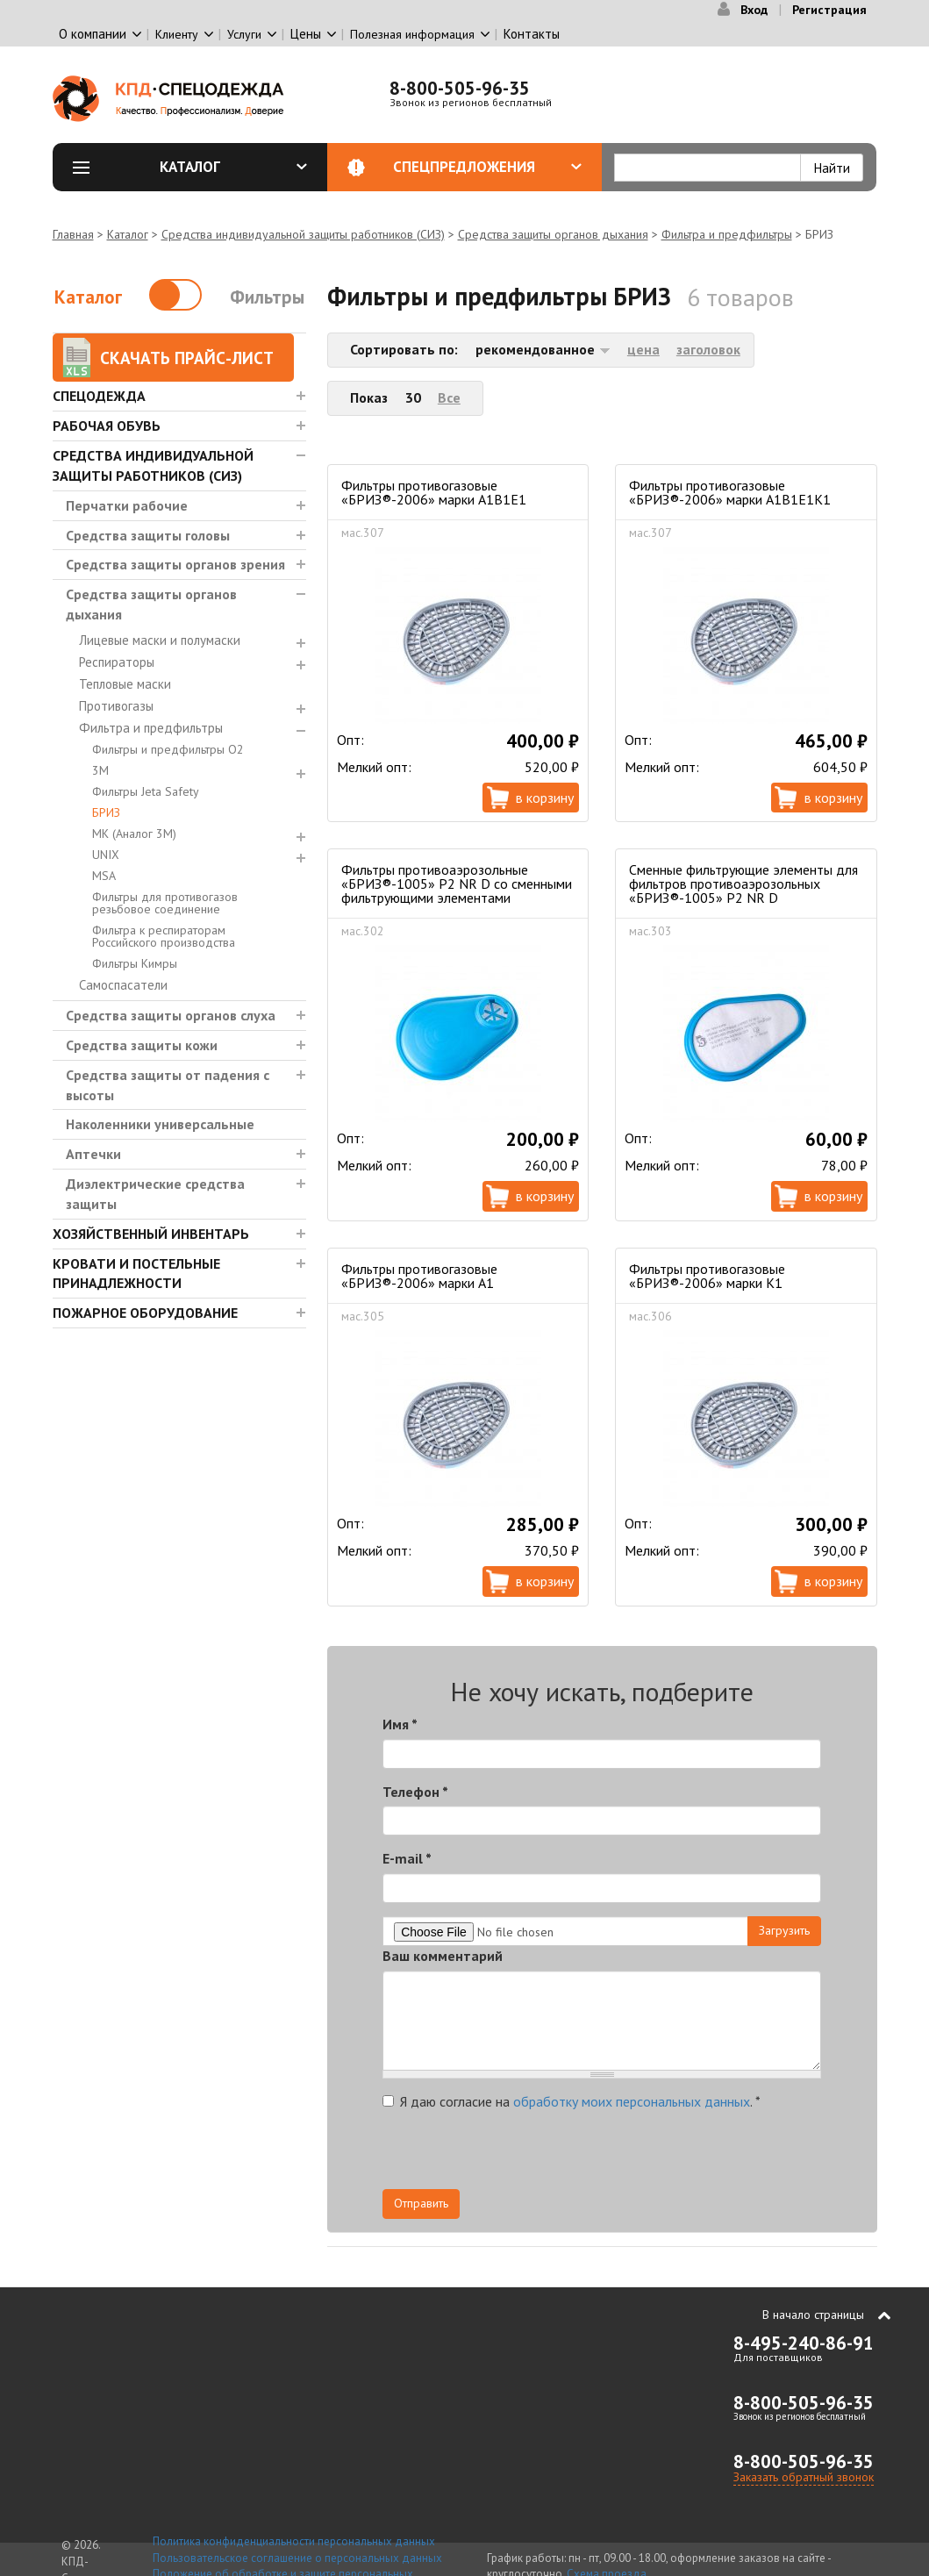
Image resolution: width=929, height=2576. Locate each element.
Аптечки (93, 1154)
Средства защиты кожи (142, 1045)
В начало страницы (813, 2314)
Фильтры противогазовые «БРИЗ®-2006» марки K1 (707, 1276)
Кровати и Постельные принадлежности (136, 1273)
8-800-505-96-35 (459, 88)
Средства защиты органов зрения (175, 564)
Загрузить (784, 1930)
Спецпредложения (487, 166)
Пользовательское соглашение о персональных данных (297, 2558)
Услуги (244, 34)
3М (100, 770)
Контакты (532, 33)
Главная (73, 234)
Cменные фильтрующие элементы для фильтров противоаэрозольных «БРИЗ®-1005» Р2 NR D (743, 883)
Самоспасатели (123, 985)
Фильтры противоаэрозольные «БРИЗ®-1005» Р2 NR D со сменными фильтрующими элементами (456, 883)
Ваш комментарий (442, 1955)
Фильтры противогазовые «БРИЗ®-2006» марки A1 (419, 1276)
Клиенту (176, 34)
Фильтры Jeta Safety (145, 791)
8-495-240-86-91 (803, 2343)
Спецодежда (99, 395)
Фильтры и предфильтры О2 (168, 749)
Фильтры (267, 297)
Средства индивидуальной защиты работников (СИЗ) (303, 234)
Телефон (415, 1791)
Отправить (421, 2203)
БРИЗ (106, 812)
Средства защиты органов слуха (170, 1015)
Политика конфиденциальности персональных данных (294, 2541)
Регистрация (829, 10)
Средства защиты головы (148, 535)
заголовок (708, 349)
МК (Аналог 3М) (134, 833)
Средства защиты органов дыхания (553, 234)
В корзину (545, 797)
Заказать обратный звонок (803, 2477)
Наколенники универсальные (160, 1124)
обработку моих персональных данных (631, 2101)
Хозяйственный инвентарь (151, 1233)
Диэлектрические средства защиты (155, 1194)
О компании (92, 33)
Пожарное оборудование (145, 1312)
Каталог (233, 166)
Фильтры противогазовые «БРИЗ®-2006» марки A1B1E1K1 (730, 492)
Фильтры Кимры (134, 963)
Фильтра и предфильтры (726, 234)
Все (449, 397)
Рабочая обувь (107, 425)
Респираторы (116, 662)
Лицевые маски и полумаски (159, 640)
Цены (305, 33)
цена (643, 349)
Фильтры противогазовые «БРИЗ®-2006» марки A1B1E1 (433, 492)
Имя (400, 1724)
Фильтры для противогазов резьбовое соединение (165, 903)
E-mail (407, 1858)
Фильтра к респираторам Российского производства (163, 936)
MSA (104, 876)
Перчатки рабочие (127, 505)
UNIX (105, 854)
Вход (754, 10)
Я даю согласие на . (571, 2101)
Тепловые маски (125, 684)
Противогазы (116, 706)
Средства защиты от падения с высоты (167, 1085)
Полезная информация (412, 34)
